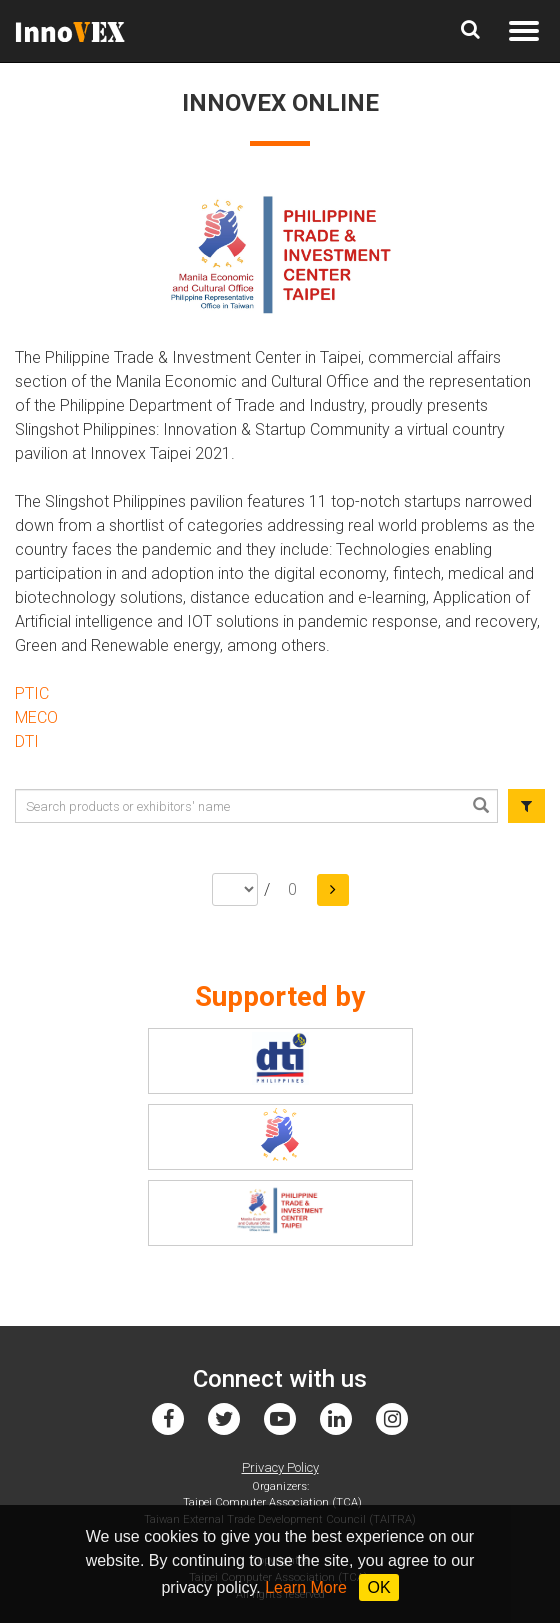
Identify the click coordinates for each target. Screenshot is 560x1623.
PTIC (32, 693)
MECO (36, 717)
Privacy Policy (280, 1467)
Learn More (306, 1587)
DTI (27, 741)
